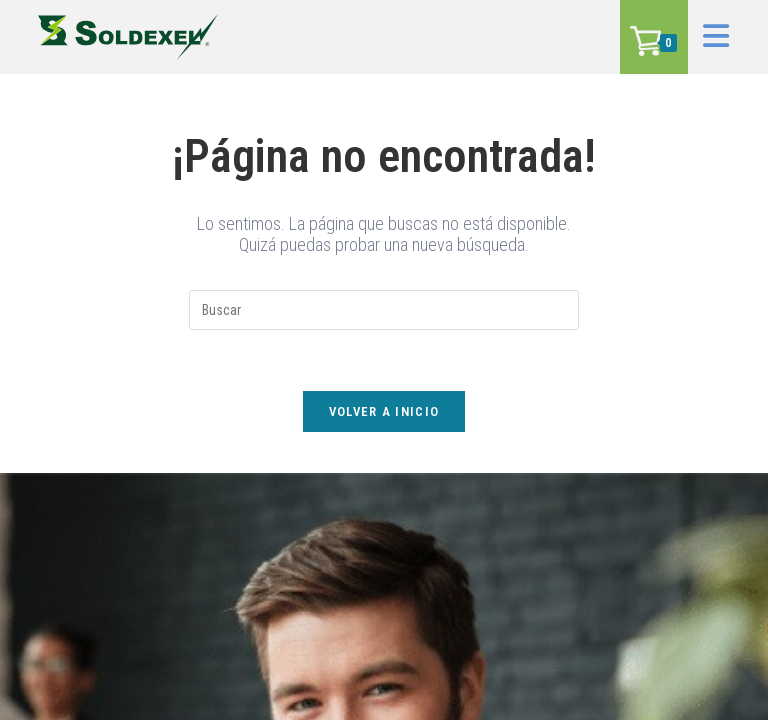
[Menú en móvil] (709, 36)
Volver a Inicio (384, 411)
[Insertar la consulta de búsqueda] (384, 310)
